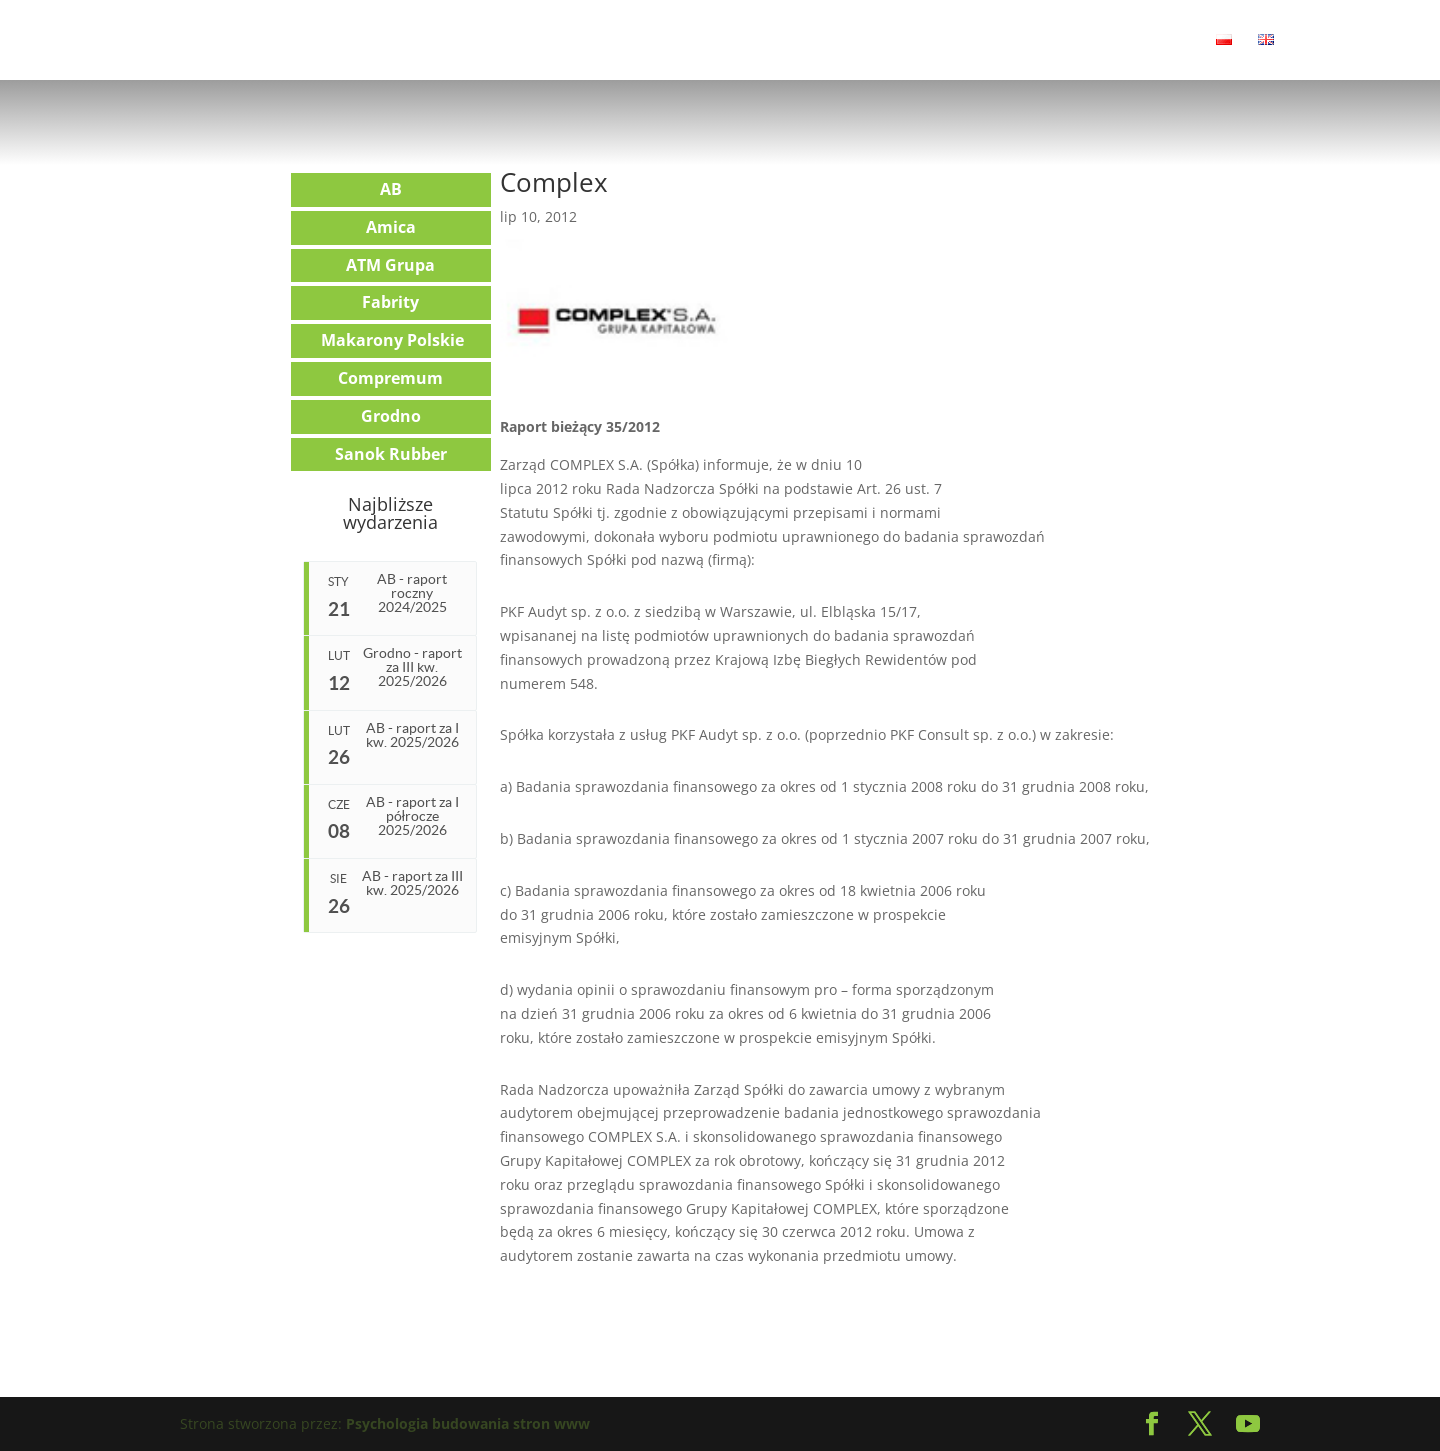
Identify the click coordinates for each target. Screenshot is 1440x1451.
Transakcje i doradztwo (602, 41)
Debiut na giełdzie (976, 41)
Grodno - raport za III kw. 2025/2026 (412, 667)
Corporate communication (798, 41)
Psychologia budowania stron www (468, 1423)
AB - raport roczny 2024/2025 (412, 593)
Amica (391, 227)
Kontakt (1162, 41)
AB (391, 189)
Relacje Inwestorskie (407, 41)
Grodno (391, 416)
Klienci (1086, 41)
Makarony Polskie (392, 340)
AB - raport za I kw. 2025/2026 (412, 735)
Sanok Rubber (391, 454)
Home (185, 41)
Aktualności (272, 41)
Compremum (390, 378)
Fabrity (390, 302)
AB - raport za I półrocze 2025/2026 (412, 816)
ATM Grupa (390, 265)
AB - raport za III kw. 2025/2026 (414, 885)
